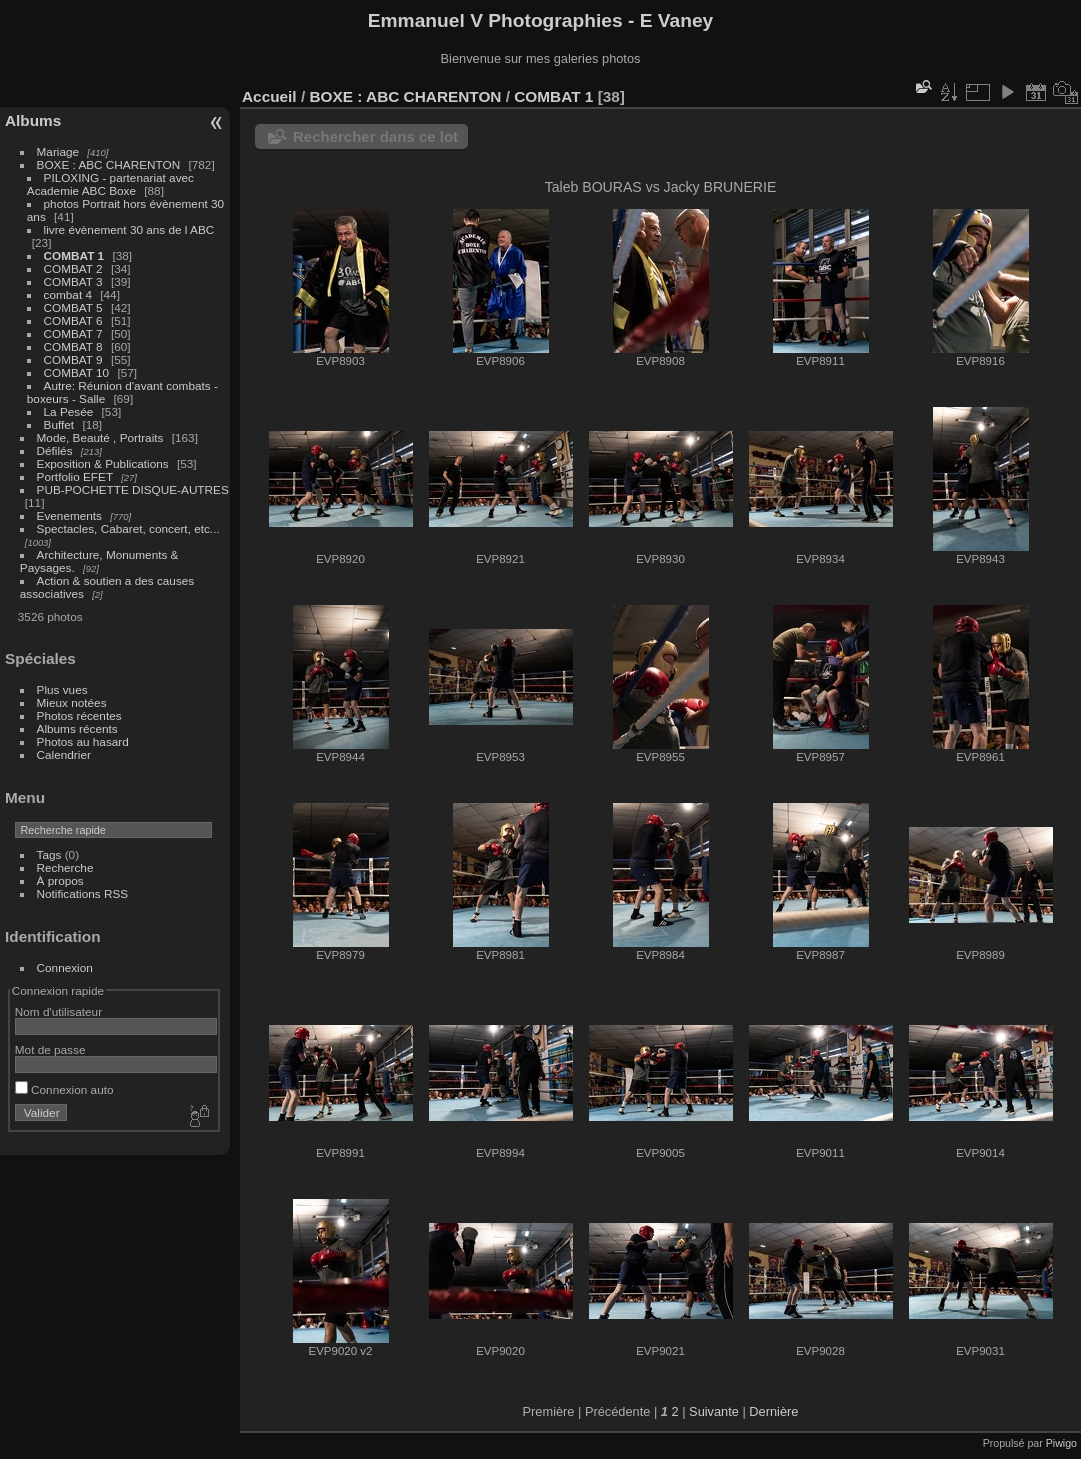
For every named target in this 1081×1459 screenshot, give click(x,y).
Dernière (773, 1411)
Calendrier (64, 754)
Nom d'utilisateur (58, 1011)
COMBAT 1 (74, 255)
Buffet (59, 424)
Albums (33, 120)
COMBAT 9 (73, 359)
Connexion (65, 967)
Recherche (65, 867)
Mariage (58, 151)
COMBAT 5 (73, 307)
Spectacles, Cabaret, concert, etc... (128, 528)
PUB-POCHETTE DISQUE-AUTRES (133, 489)
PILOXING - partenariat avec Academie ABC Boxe (110, 184)
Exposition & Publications (103, 463)
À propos (60, 880)
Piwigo (1061, 1443)
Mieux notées (72, 702)
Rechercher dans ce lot (375, 136)
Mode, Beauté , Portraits (100, 437)
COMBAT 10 (77, 372)
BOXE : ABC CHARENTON (109, 164)
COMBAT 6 (73, 320)
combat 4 (68, 294)
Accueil (269, 96)
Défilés (55, 450)
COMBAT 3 (73, 281)
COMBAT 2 (73, 268)
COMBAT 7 (73, 333)
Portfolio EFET (75, 476)
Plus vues (62, 689)
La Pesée (69, 411)
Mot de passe (50, 1049)
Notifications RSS (83, 893)
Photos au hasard (83, 741)
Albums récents (77, 728)
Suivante (714, 1411)
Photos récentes (79, 715)
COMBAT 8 (73, 346)
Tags (49, 854)
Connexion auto (64, 1089)
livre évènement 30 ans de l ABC (129, 229)
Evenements (71, 515)
